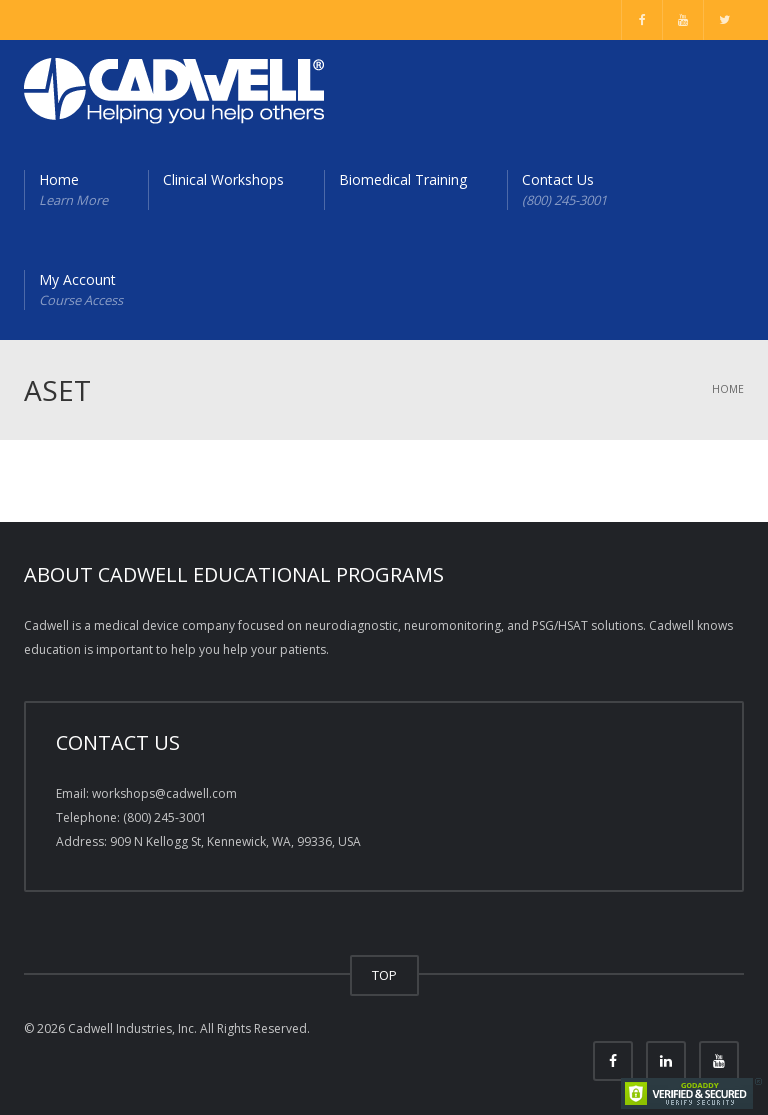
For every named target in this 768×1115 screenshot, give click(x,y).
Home (73, 190)
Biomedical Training (403, 179)
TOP (384, 975)
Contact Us (564, 190)
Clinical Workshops (223, 179)
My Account (81, 290)
